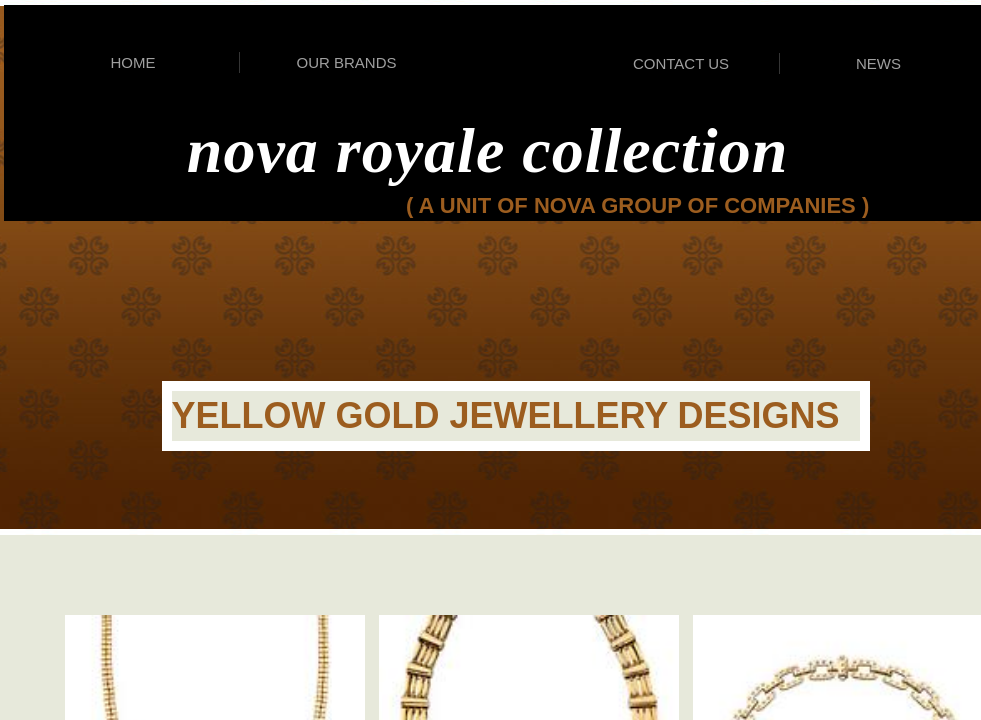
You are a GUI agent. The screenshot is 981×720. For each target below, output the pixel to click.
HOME (133, 62)
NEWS (878, 63)
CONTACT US (681, 63)
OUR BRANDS (346, 62)
